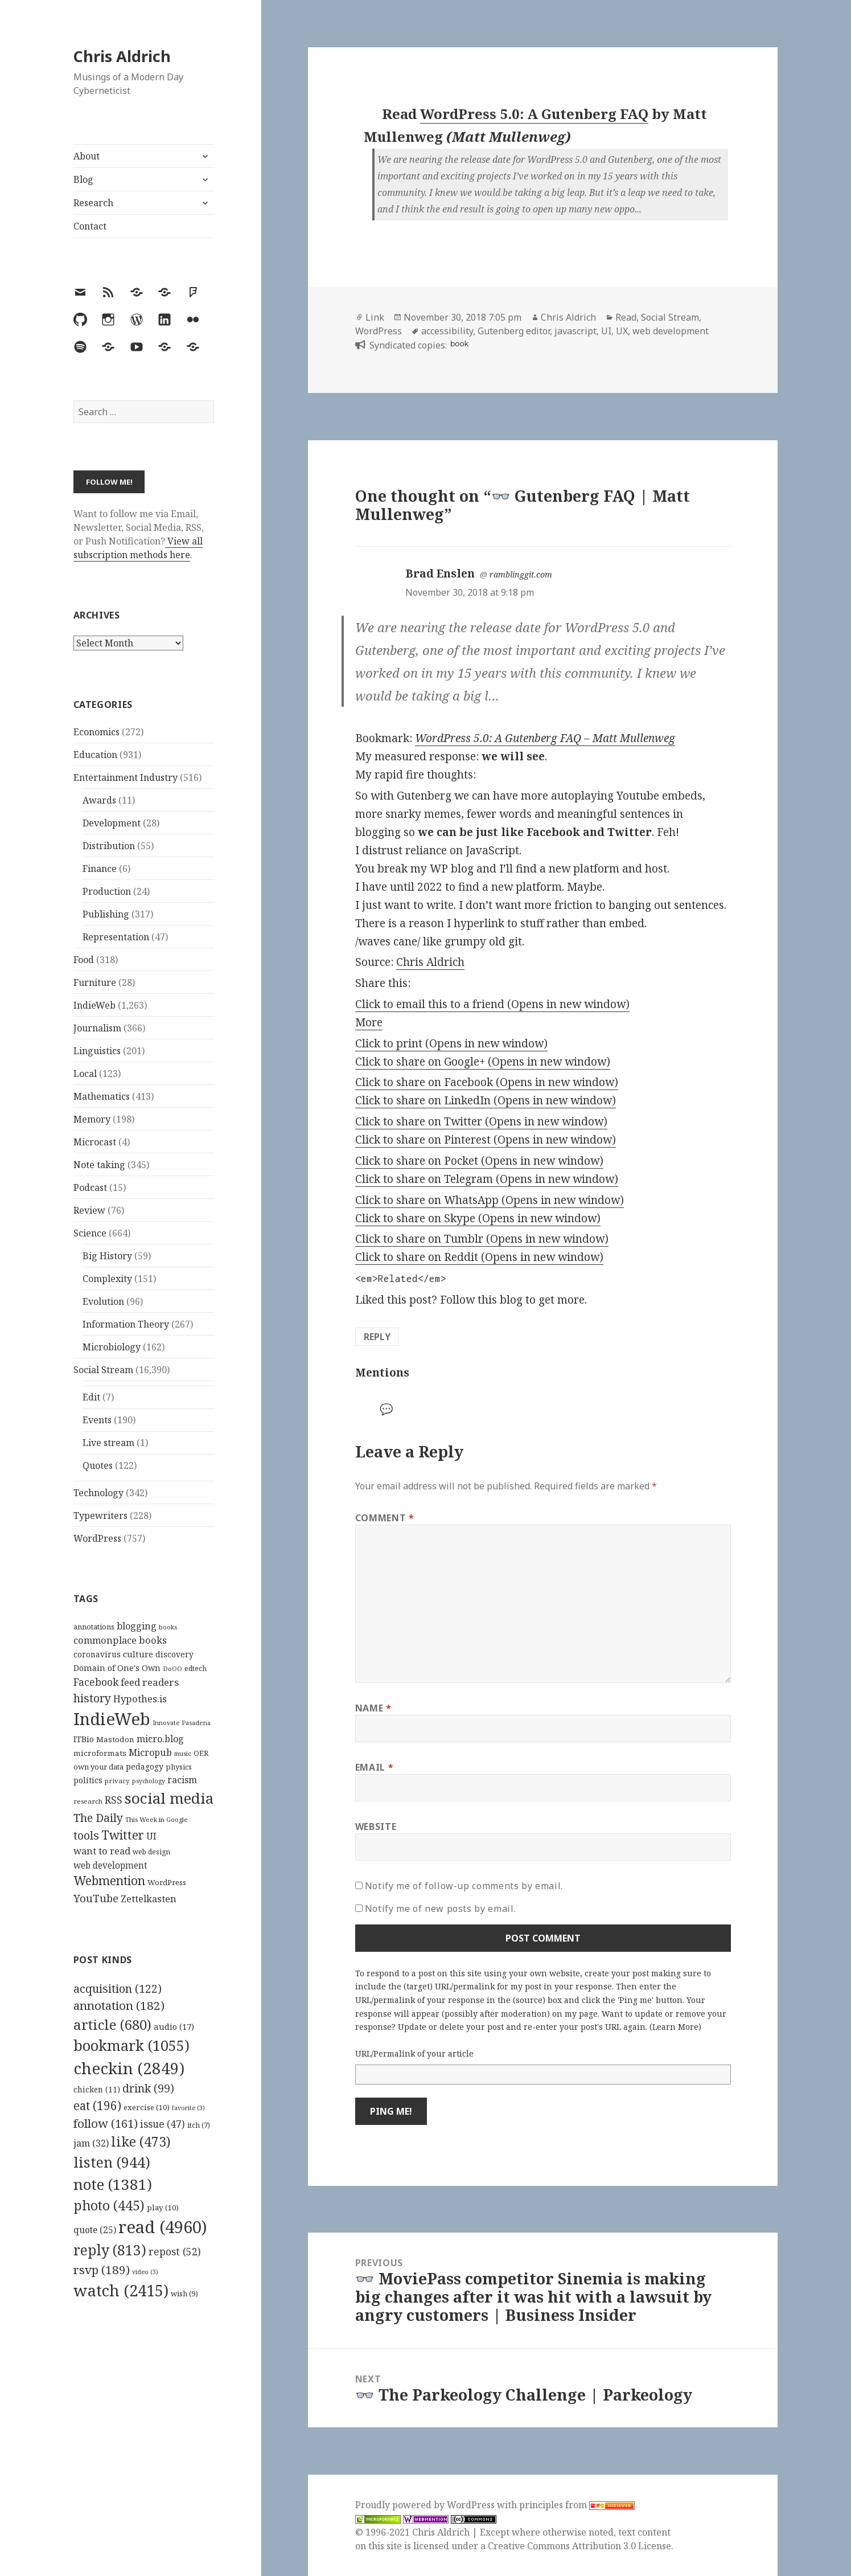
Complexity (107, 1278)
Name (373, 1708)
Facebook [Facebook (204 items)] (95, 1682)
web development (670, 331)
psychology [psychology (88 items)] (148, 1781)
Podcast (90, 1187)
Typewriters (100, 1515)
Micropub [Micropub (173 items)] (150, 1752)
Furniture (94, 982)
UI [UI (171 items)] (151, 1836)
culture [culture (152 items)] (138, 1654)
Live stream (108, 1442)
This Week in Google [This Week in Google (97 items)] (156, 1819)
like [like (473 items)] (141, 2141)
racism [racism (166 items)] (182, 1780)
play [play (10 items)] (163, 2207)
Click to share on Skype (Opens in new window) (478, 1218)
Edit (91, 1397)
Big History (107, 1256)
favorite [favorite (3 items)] (188, 2108)
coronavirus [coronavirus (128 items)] (97, 1654)
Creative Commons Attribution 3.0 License (579, 2546)
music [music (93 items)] (182, 1753)
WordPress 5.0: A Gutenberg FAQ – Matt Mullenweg (545, 738)
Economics (96, 732)
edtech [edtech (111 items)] (195, 1668)
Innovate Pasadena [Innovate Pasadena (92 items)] (182, 1722)
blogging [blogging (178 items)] (137, 1626)
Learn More (675, 2026)
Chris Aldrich (122, 56)
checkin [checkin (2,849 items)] (128, 2068)
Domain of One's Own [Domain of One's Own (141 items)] (117, 1667)
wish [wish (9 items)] (184, 2293)
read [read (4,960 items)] (162, 2226)
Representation (116, 937)
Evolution (103, 1301)
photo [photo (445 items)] (109, 2205)
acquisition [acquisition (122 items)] (117, 1988)
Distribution (109, 845)
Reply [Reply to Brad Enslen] (377, 1336)
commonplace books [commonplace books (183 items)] (120, 1640)
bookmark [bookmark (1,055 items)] (131, 2045)
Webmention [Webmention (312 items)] (109, 1881)
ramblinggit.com (521, 574)
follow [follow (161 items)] (105, 2123)
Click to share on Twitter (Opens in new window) (481, 1121)
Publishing (106, 914)
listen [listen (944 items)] (111, 2162)
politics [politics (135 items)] (87, 1780)
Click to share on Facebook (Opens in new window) (486, 1082)
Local (85, 1073)
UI (606, 331)
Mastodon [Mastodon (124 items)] (115, 1739)
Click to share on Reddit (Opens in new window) (479, 1257)
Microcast (94, 1142)
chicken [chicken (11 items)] (96, 2089)
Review (89, 1210)
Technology (98, 1492)
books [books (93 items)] (168, 1627)
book (459, 343)
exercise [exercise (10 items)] (147, 2107)
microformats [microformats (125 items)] (99, 1753)
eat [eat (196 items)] (97, 2106)
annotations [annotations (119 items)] (93, 1626)
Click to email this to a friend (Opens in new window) (492, 1004)
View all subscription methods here (138, 548)
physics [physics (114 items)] (179, 1767)
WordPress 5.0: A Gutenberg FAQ (534, 113)
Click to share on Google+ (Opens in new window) (482, 1061)
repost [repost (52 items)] (175, 2251)
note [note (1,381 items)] (112, 2184)
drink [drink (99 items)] (148, 2088)
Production (107, 891)
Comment (384, 1518)
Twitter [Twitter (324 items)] (122, 1834)
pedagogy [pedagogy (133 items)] (144, 1766)
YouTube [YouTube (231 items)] (95, 1898)
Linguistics (97, 1051)
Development (112, 823)
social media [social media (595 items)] (169, 1798)
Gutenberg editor (514, 331)
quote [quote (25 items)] (94, 2229)
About (86, 156)
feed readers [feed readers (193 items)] (150, 1682)
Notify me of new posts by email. (440, 1908)
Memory (91, 1119)
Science (89, 1233)
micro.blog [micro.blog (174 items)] (160, 1739)
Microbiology (112, 1347)
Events (97, 1420)
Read (625, 317)
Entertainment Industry (125, 777)
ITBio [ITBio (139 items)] (83, 1739)
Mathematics (101, 1096)
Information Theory (126, 1324)
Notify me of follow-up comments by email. (464, 1885)
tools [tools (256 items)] (86, 1835)
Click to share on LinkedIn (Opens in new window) (485, 1100)
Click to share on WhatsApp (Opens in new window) (489, 1200)
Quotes (98, 1465)
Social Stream (103, 1369)
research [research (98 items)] (87, 1801)
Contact (89, 226)
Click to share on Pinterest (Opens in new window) (485, 1139)
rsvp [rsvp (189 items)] (101, 2270)
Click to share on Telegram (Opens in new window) (486, 1179)
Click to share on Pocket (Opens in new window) (479, 1160)
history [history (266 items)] (92, 1698)
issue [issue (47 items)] (162, 2124)
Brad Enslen (440, 573)
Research (93, 202)
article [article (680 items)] (112, 2024)
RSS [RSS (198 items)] (113, 1800)
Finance (100, 868)
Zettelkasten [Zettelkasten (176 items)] (148, 1899)
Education (95, 754)
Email (374, 1767)
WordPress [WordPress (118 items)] (166, 1882)
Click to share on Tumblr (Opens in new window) (482, 1238)
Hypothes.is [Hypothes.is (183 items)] (140, 1698)
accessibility (447, 331)
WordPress (97, 1538)
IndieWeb (94, 1005)
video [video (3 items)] (145, 2272)
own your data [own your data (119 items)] (98, 1767)
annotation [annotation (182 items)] (119, 2005)
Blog (83, 179)
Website (375, 1826)
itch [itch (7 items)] (198, 2125)
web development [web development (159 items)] (110, 1865)
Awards (99, 800)
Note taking (99, 1164)
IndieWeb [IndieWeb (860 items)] (111, 1718)
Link (374, 317)
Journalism (97, 1028)
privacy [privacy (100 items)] (117, 1780)
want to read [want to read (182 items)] (101, 1850)
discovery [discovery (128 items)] (174, 1654)
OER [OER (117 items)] (201, 1753)
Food (83, 959)
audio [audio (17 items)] (174, 2026)
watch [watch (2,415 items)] (120, 2290)
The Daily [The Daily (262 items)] (98, 1817)
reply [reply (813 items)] (109, 2250)
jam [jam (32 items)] (91, 2143)
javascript (575, 331)
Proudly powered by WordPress (426, 2505)
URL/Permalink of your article (414, 2053)
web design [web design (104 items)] (151, 1852)
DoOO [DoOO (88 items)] (172, 1669)
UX (622, 331)
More (369, 1022)
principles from (577, 2505)
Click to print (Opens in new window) (451, 1043)
